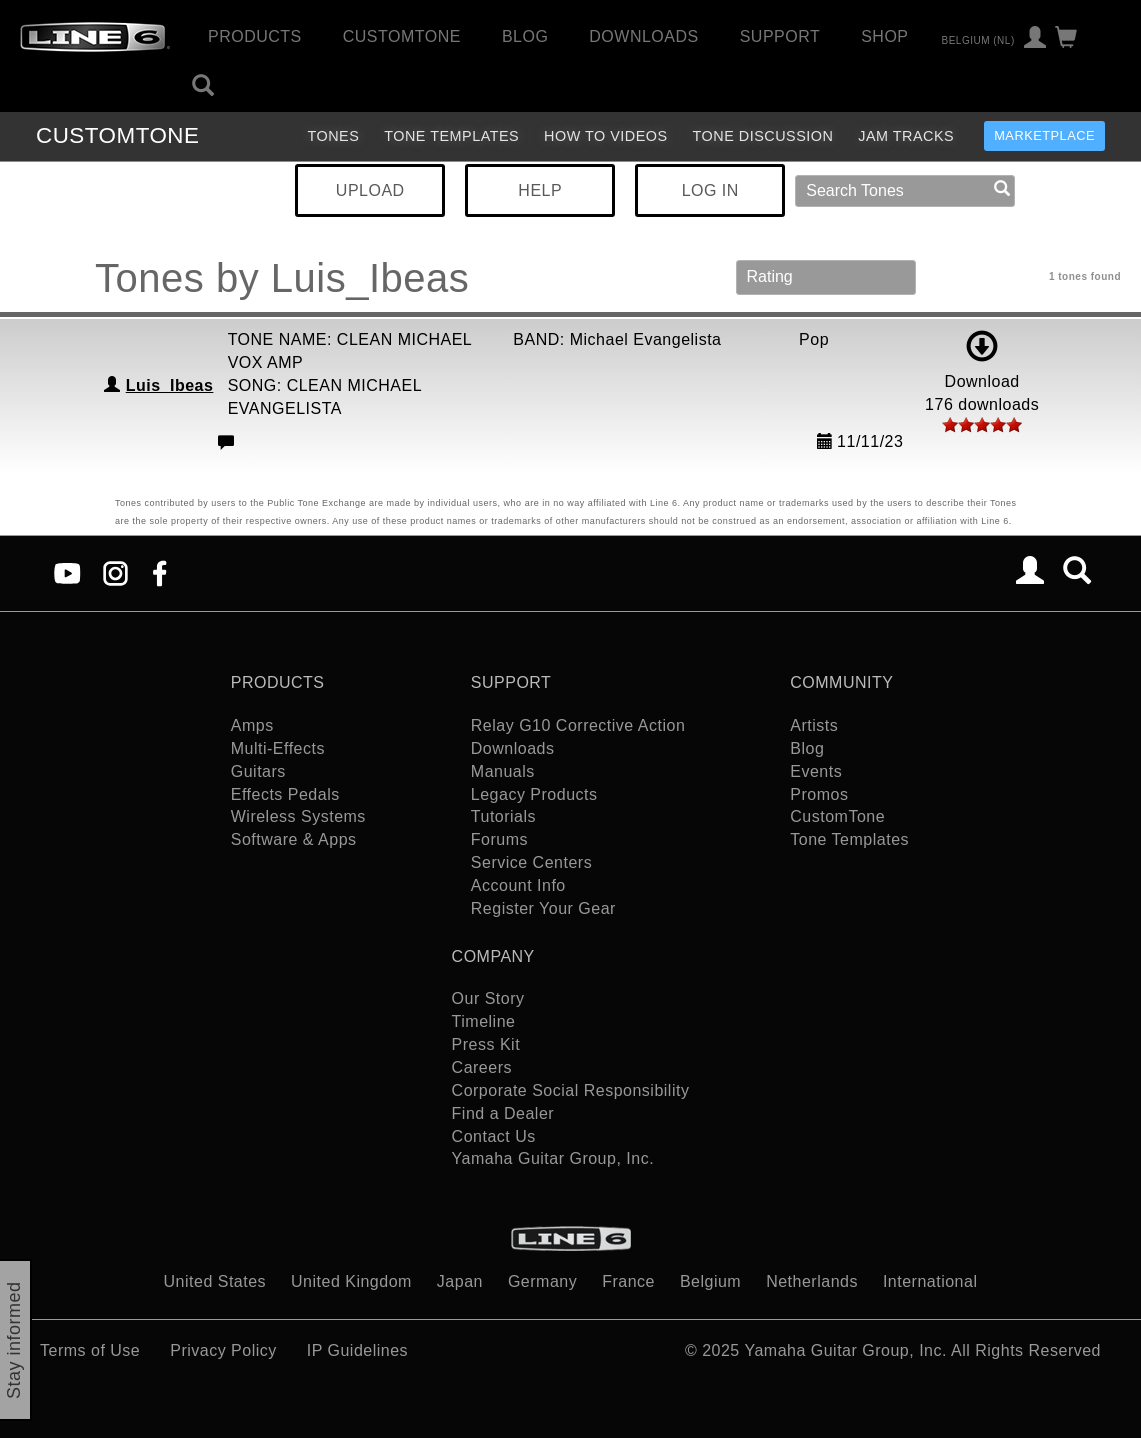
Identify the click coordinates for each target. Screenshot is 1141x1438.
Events (816, 771)
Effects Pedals (285, 794)
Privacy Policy (223, 1350)
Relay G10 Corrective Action (578, 725)
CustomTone (402, 36)
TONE (117, 135)
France (628, 1281)
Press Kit (486, 1044)
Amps (252, 725)
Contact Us (494, 1136)
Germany (542, 1281)
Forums (499, 839)
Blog (525, 36)
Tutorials (503, 816)
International (930, 1281)
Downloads (643, 36)
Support (780, 36)
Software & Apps (294, 839)
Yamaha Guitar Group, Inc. (553, 1158)
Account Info (518, 885)
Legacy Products (534, 794)
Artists (814, 725)
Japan (460, 1281)
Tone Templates (451, 136)
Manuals (503, 771)
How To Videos (606, 136)
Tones (333, 136)
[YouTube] (67, 572)
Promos (819, 794)
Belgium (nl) (977, 39)
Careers (482, 1067)
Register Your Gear (543, 908)
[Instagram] (115, 572)
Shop (884, 36)
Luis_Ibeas (170, 385)
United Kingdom (351, 1281)
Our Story (488, 998)
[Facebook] (159, 572)
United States (215, 1281)
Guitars (258, 771)
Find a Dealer (503, 1113)
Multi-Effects (278, 748)
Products (255, 36)
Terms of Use (90, 1350)
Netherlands (812, 1281)
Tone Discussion (763, 136)
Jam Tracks (906, 136)
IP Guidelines (357, 1350)
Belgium (710, 1281)
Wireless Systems (298, 816)
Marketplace (1044, 135)
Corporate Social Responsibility (571, 1090)
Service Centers (531, 862)
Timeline (484, 1021)
